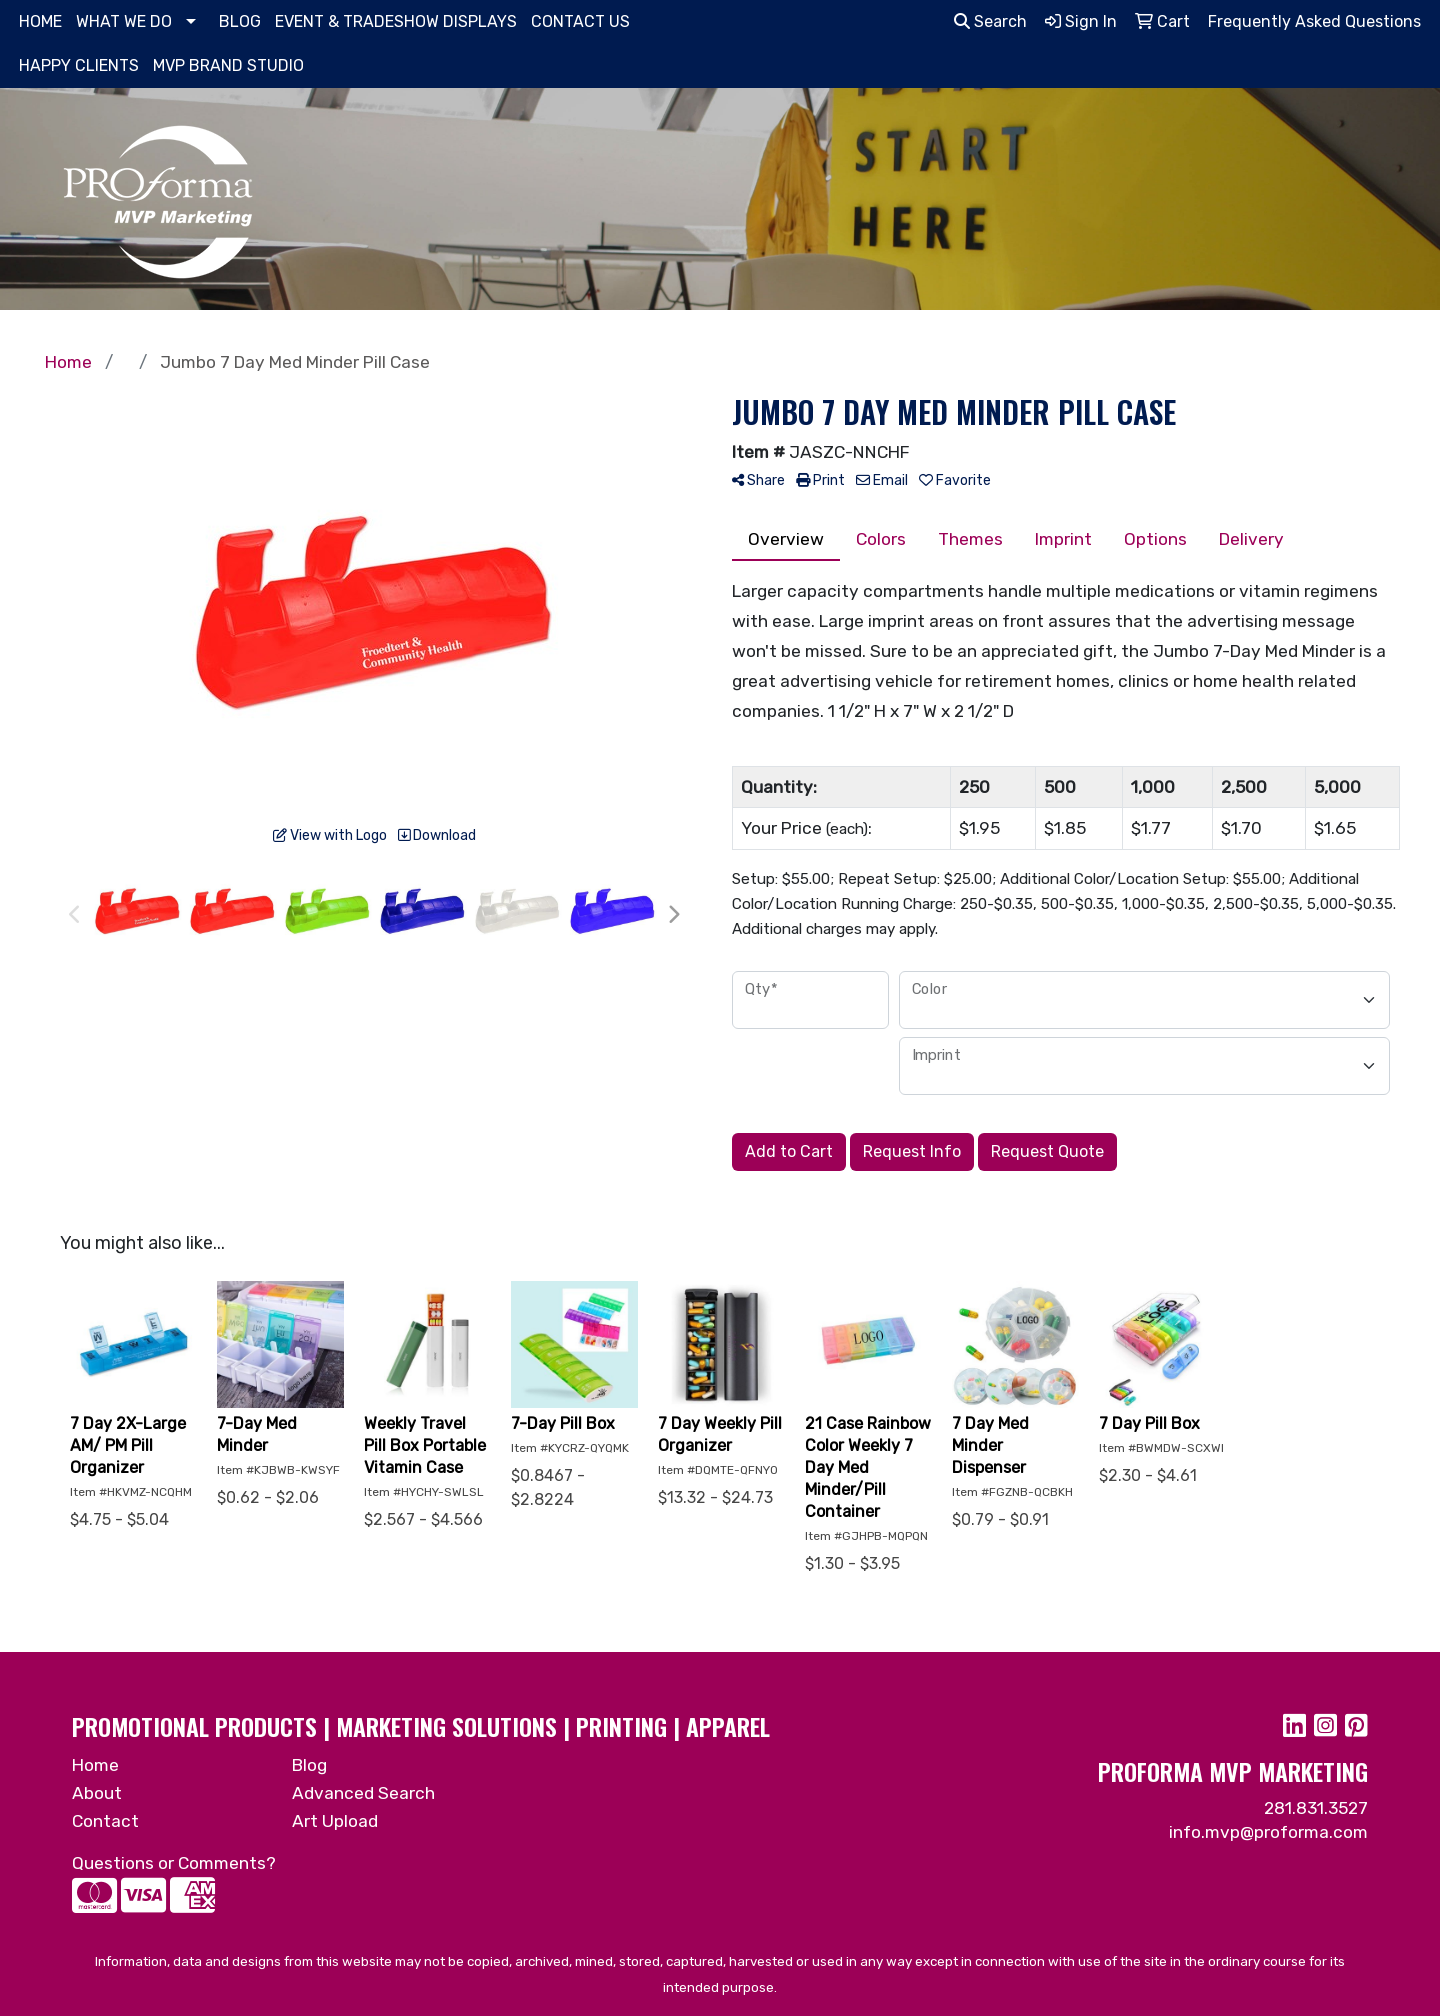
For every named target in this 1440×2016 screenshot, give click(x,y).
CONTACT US (580, 21)
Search (990, 21)
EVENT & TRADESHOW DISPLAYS (396, 21)
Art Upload (335, 1821)
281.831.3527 (1316, 1808)
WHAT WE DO (124, 21)
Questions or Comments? (174, 1863)
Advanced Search (363, 1793)
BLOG (240, 21)
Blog (309, 1765)
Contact (105, 1821)
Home (95, 1765)
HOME (40, 21)
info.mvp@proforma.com (1268, 1832)
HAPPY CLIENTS (79, 65)
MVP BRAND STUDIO (228, 65)
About (97, 1793)
